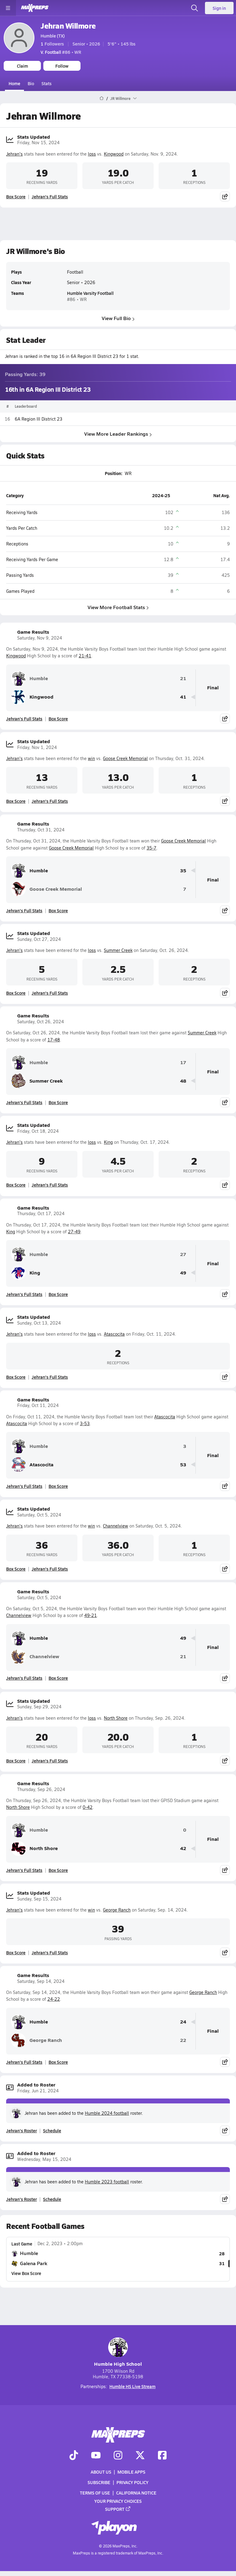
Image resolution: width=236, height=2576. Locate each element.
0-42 (87, 1807)
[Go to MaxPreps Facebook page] (162, 2455)
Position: (113, 473)
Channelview (115, 1526)
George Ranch (117, 1910)
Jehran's (14, 154)
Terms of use (95, 2493)
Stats (46, 83)
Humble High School (118, 2352)
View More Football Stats (118, 606)
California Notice (136, 2493)
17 (183, 1062)
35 (183, 870)
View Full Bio (118, 318)
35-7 (151, 848)
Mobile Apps (131, 2472)
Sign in (219, 8)
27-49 (74, 1231)
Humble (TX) (53, 35)
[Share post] (225, 196)
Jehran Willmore (68, 25)
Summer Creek (118, 950)
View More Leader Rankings (118, 433)
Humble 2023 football (107, 2182)
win (91, 758)
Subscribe (99, 2482)
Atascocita (114, 1334)
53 (183, 1464)
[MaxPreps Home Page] (101, 98)
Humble (29, 678)
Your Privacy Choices (118, 2500)
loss (92, 154)
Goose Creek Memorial (125, 758)
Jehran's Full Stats (50, 196)
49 (183, 1273)
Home (14, 83)
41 (183, 697)
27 (183, 1254)
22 (183, 2040)
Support (118, 2509)
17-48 (53, 1040)
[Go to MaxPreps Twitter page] (140, 2455)
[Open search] (195, 8)
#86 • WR (61, 52)
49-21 (90, 1615)
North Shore (116, 1718)
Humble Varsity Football (90, 293)
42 (183, 1848)
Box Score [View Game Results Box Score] (58, 718)
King (108, 1142)
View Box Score (26, 2273)
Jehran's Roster (21, 2130)
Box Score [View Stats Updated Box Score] (16, 196)
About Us (101, 2472)
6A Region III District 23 (38, 419)
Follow (62, 66)
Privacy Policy (132, 2482)
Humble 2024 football (107, 2113)
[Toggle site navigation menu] (8, 8)
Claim (22, 66)
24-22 (53, 1999)
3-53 (85, 1423)
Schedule (52, 2130)
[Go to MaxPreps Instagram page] (118, 2455)
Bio (31, 83)
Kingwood (114, 154)
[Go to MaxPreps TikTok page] (74, 2455)
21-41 (85, 656)
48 (183, 1081)
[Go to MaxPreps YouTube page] (96, 2455)
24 (183, 2022)
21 (183, 678)
